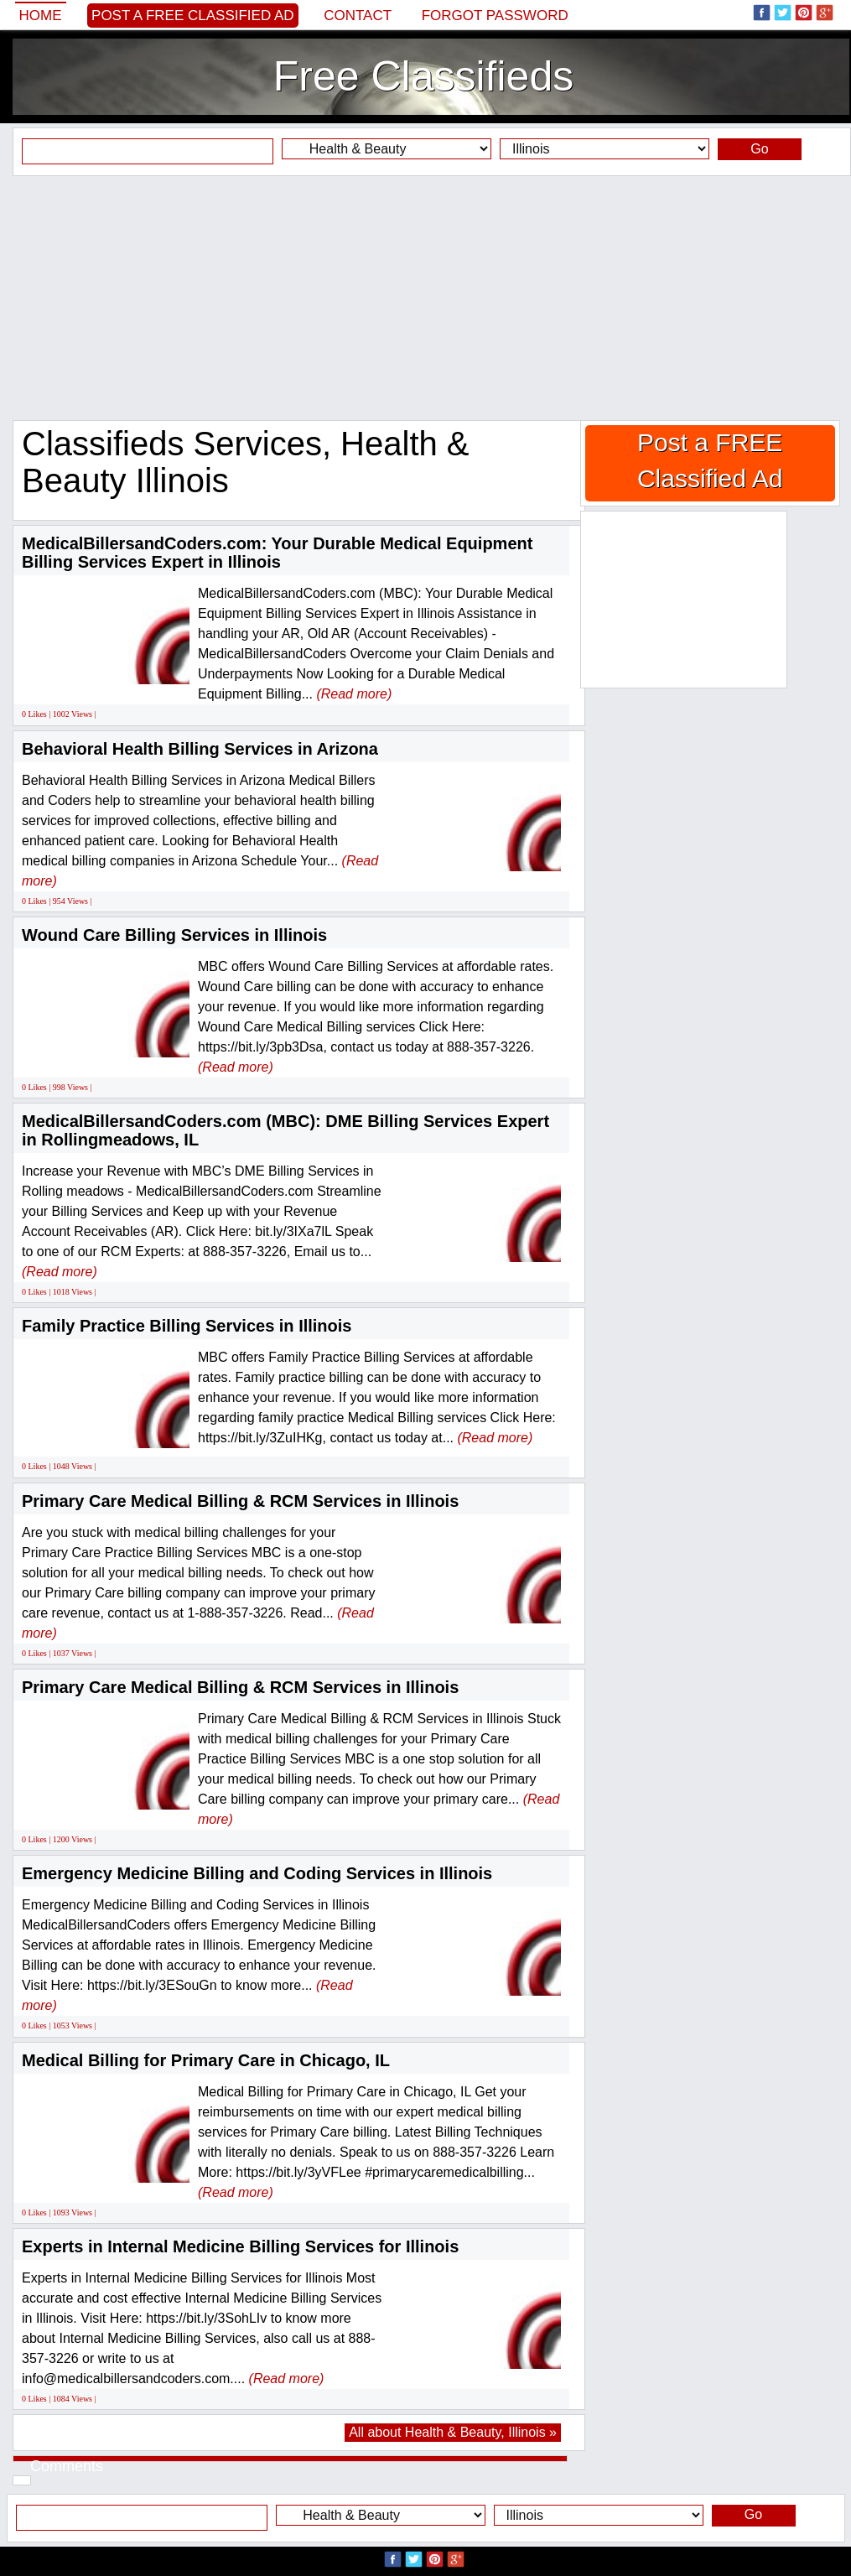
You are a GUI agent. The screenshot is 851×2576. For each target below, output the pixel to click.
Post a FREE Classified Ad (192, 15)
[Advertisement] (425, 297)
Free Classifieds (423, 76)
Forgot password (495, 15)
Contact (358, 15)
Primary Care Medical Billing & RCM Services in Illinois (240, 1501)
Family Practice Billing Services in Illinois (187, 1326)
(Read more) (354, 694)
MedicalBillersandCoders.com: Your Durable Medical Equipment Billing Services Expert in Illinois (277, 552)
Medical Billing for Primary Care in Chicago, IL (206, 2060)
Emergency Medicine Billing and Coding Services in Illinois (257, 1873)
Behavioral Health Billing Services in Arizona (200, 749)
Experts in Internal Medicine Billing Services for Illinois (240, 2246)
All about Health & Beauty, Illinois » (453, 2432)
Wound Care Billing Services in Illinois (174, 935)
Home (40, 15)
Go (759, 149)
